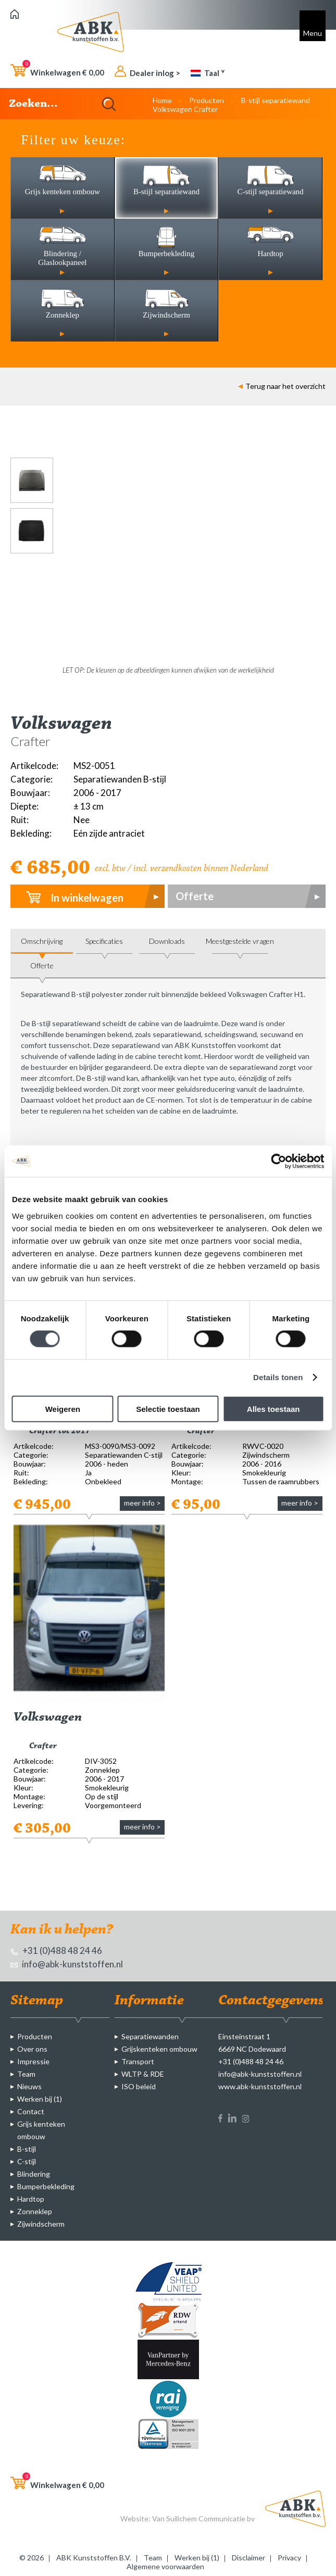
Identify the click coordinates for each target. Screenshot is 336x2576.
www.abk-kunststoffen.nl (260, 2086)
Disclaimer (248, 2557)
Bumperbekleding (45, 2186)
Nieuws (29, 2086)
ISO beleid (138, 2086)
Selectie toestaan (168, 1408)
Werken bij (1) (39, 2098)
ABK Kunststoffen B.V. (93, 2557)
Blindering (33, 2173)
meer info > (142, 1502)
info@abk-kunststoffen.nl (66, 1964)
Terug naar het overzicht (282, 386)
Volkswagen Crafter (185, 109)
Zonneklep (34, 2211)
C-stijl (26, 2161)
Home (162, 100)
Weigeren (62, 1408)
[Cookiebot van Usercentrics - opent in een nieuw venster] (278, 1161)
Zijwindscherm (41, 2223)
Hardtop (30, 2198)
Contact (30, 2111)
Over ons (32, 2048)
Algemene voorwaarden (165, 2566)
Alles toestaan (273, 1408)
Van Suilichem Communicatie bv (203, 2518)
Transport (137, 2061)
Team (26, 2073)
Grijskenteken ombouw (159, 2048)
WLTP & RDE (142, 2073)
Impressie (33, 2061)
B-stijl (26, 2148)
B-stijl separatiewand (275, 100)
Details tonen (278, 1377)
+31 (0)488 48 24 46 (56, 1950)
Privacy (289, 2557)
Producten (206, 100)
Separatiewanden (150, 2036)
